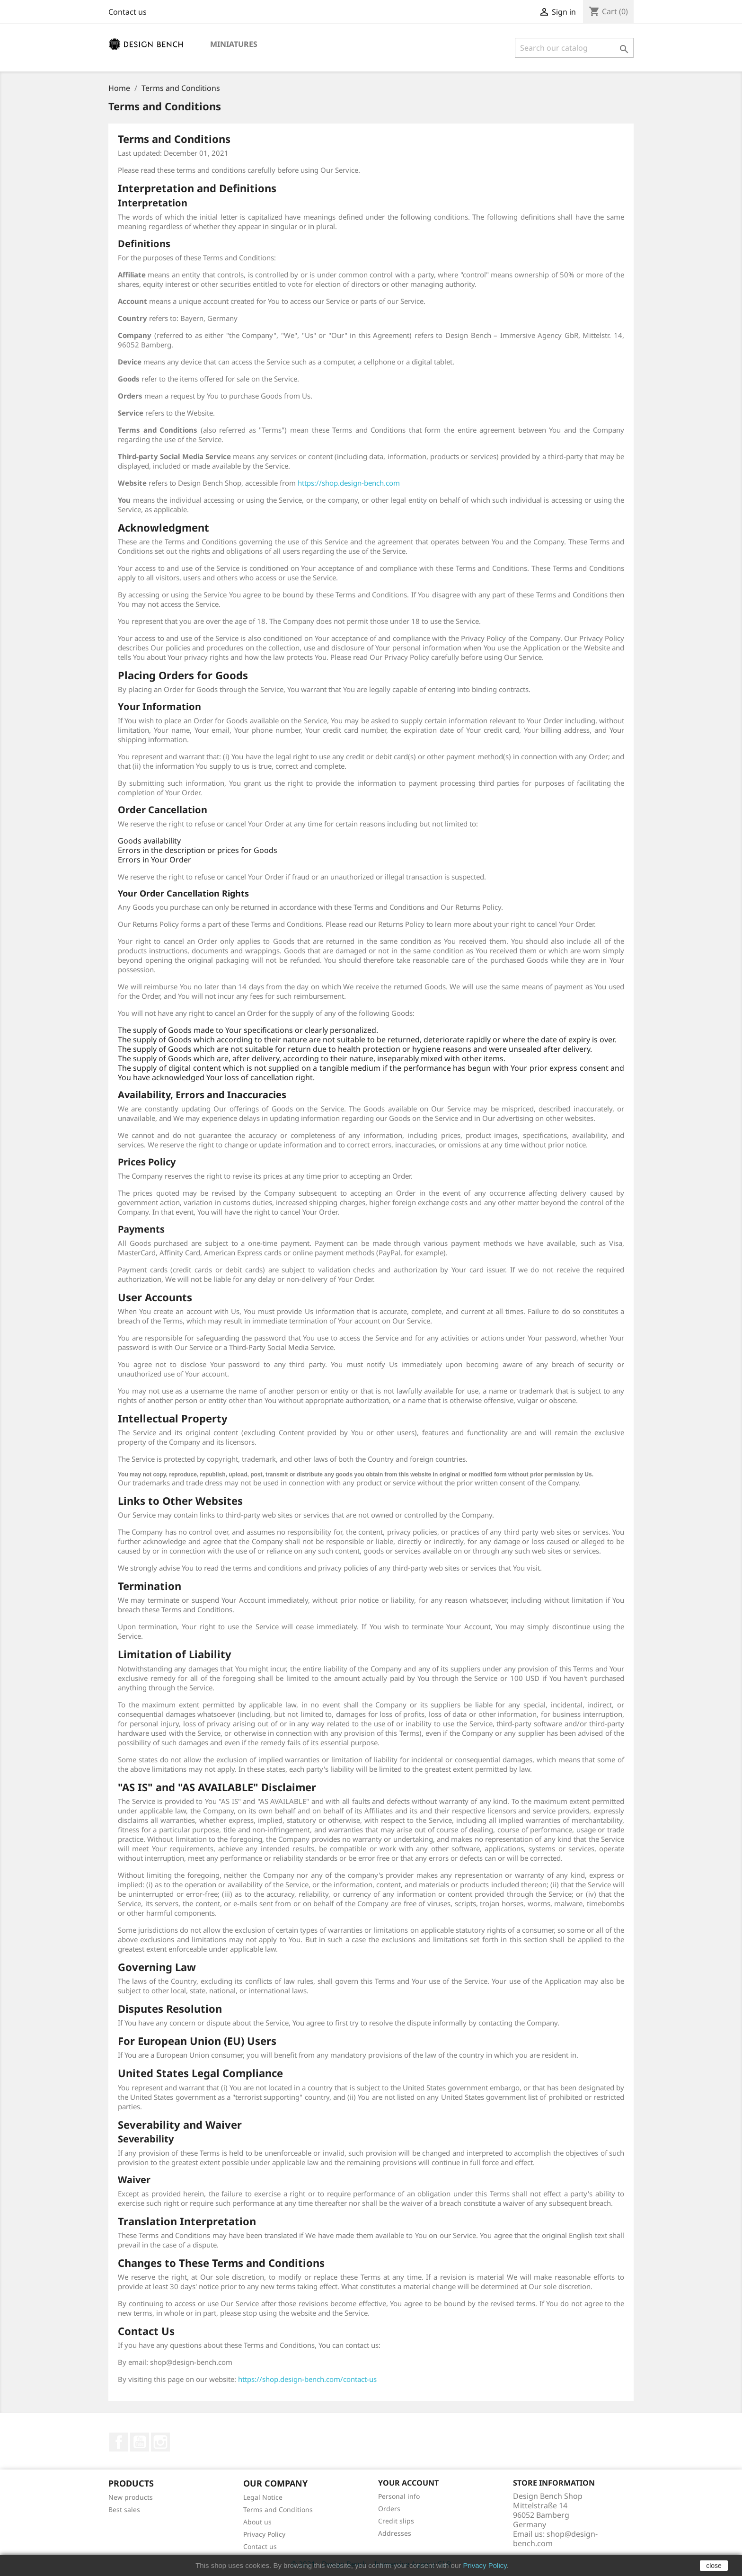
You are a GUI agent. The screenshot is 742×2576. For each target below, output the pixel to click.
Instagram (160, 2442)
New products (130, 2497)
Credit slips (396, 2520)
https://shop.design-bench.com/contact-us (307, 2379)
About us (257, 2521)
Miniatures (233, 44)
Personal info (399, 2496)
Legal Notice (263, 2497)
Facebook (118, 2442)
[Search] (574, 48)
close (714, 2565)
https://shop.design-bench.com (349, 483)
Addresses (394, 2533)
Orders (389, 2508)
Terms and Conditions (278, 2509)
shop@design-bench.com (555, 2539)
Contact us (127, 12)
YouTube (139, 2442)
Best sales (124, 2509)
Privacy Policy (264, 2534)
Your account (408, 2483)
